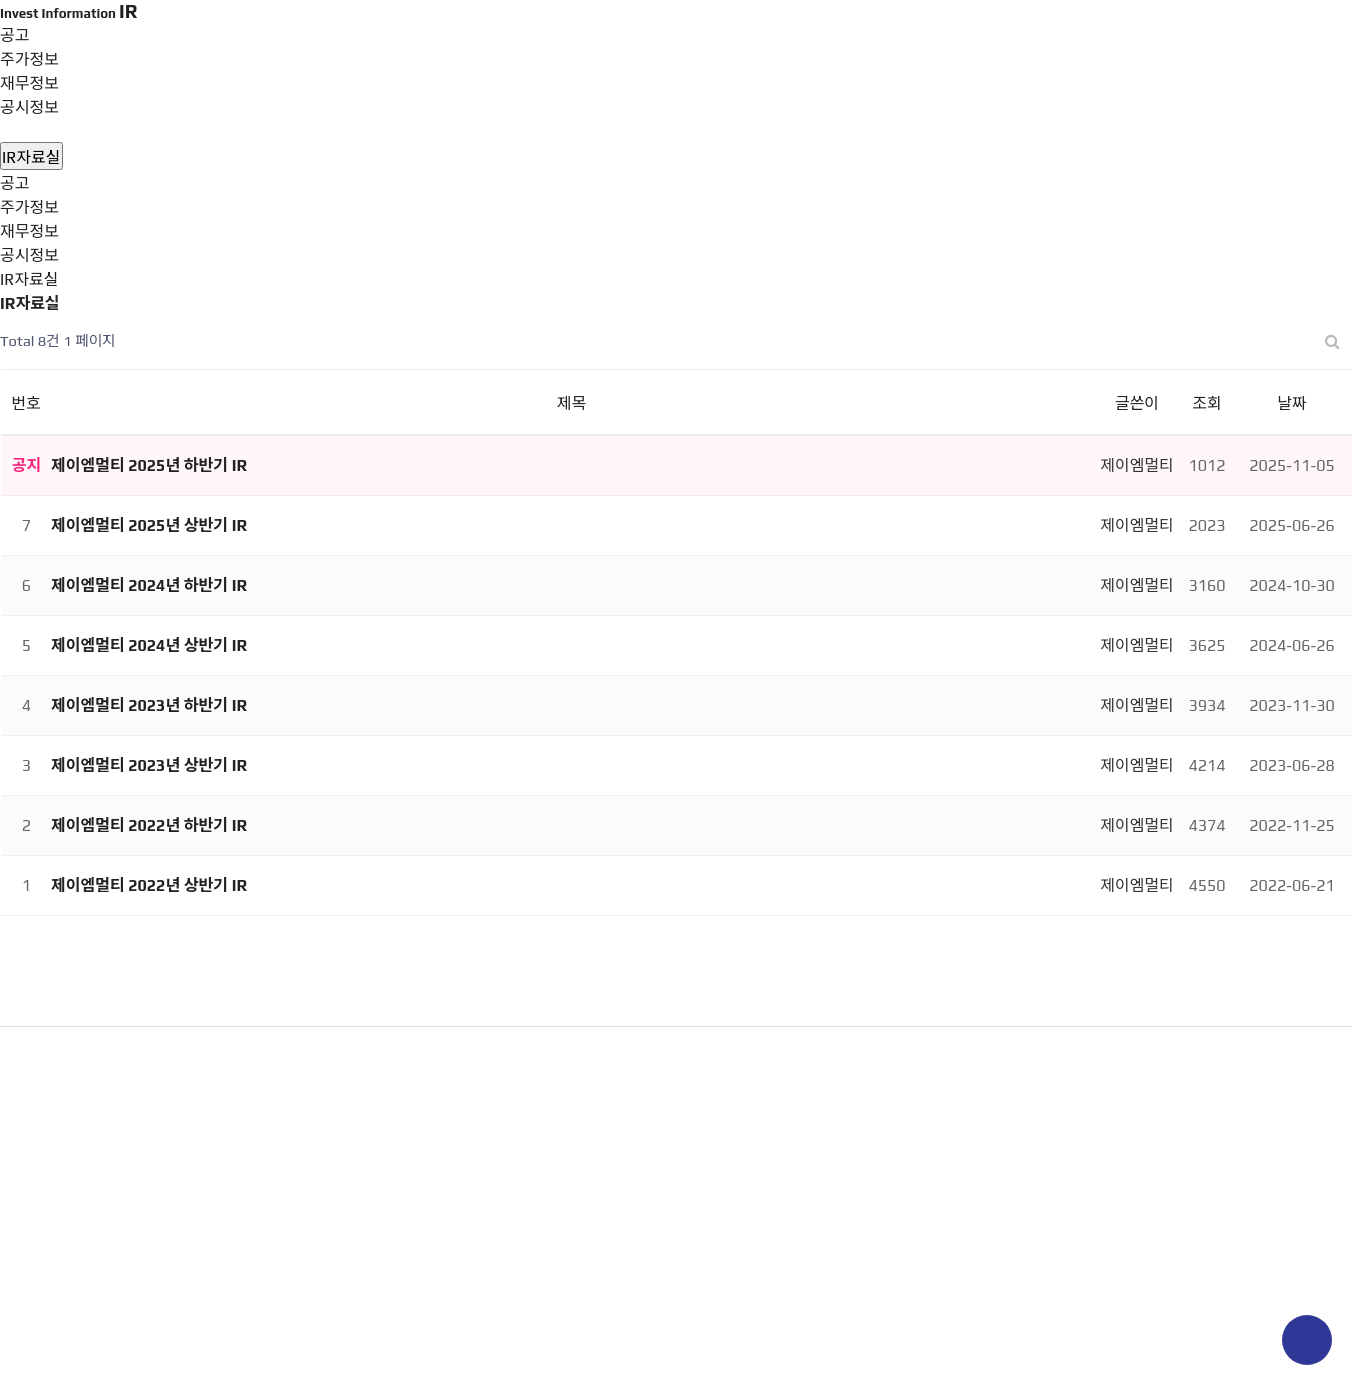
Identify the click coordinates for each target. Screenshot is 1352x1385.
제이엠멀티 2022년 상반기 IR (149, 885)
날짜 (1291, 403)
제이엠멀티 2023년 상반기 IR (149, 765)
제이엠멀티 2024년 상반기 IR (149, 645)
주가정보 (29, 207)
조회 (1206, 403)
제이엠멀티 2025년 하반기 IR (149, 465)
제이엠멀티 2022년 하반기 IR (149, 825)
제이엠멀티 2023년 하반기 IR (149, 705)
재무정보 (29, 231)
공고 (14, 183)
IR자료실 (29, 131)
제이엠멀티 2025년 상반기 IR (149, 525)
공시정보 (29, 107)
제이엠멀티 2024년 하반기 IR (149, 585)
